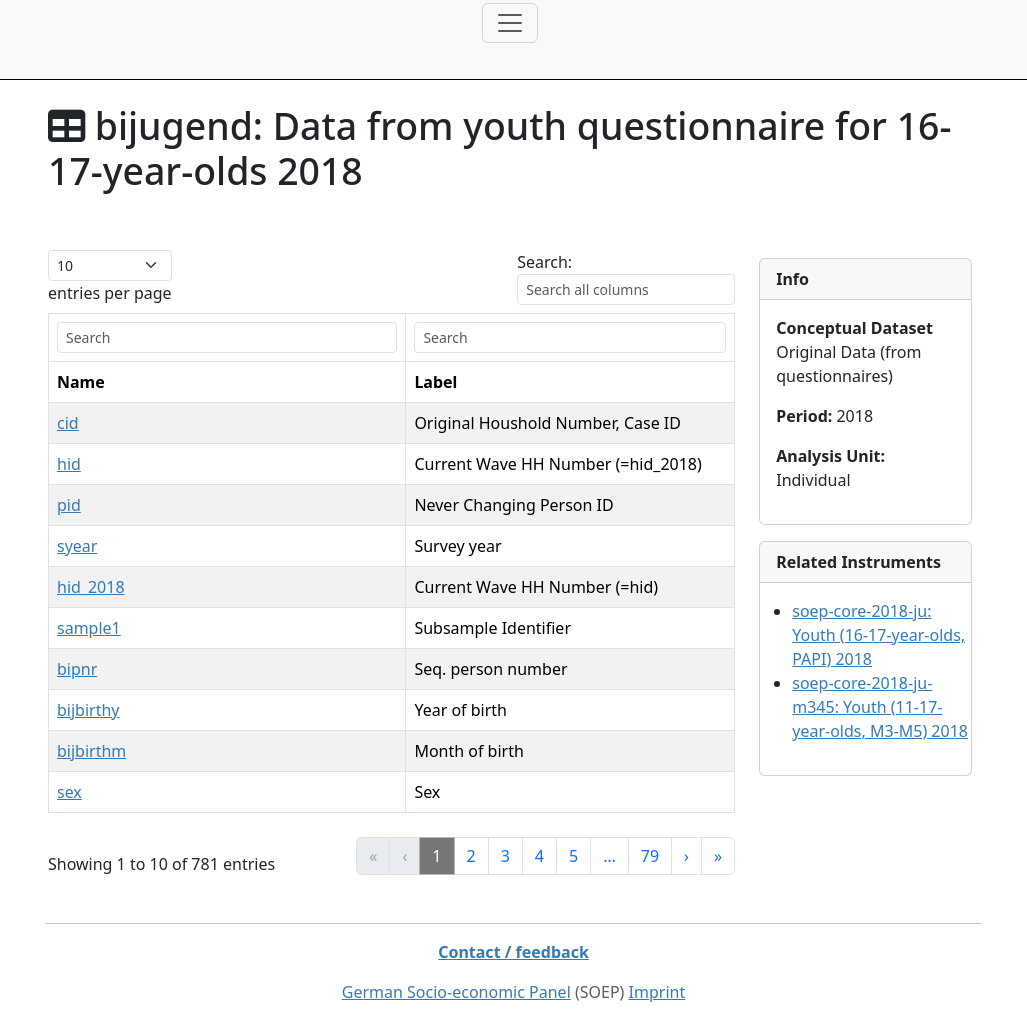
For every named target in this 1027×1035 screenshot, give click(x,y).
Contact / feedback (513, 952)
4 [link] (539, 856)
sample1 (89, 628)
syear (77, 546)
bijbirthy (88, 710)
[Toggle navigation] (510, 23)
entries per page (110, 293)
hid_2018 (91, 587)
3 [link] (505, 856)
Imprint (657, 992)
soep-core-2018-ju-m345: (880, 707)
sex (69, 792)
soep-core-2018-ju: (878, 635)
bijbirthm (91, 751)
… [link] (609, 856)
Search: (544, 262)
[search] (227, 337)
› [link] (686, 856)
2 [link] (471, 856)
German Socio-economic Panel (456, 992)
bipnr (77, 669)
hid (69, 464)
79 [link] (650, 856)
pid (69, 505)
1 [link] (436, 856)
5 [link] (573, 856)
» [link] (718, 856)
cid (68, 423)
